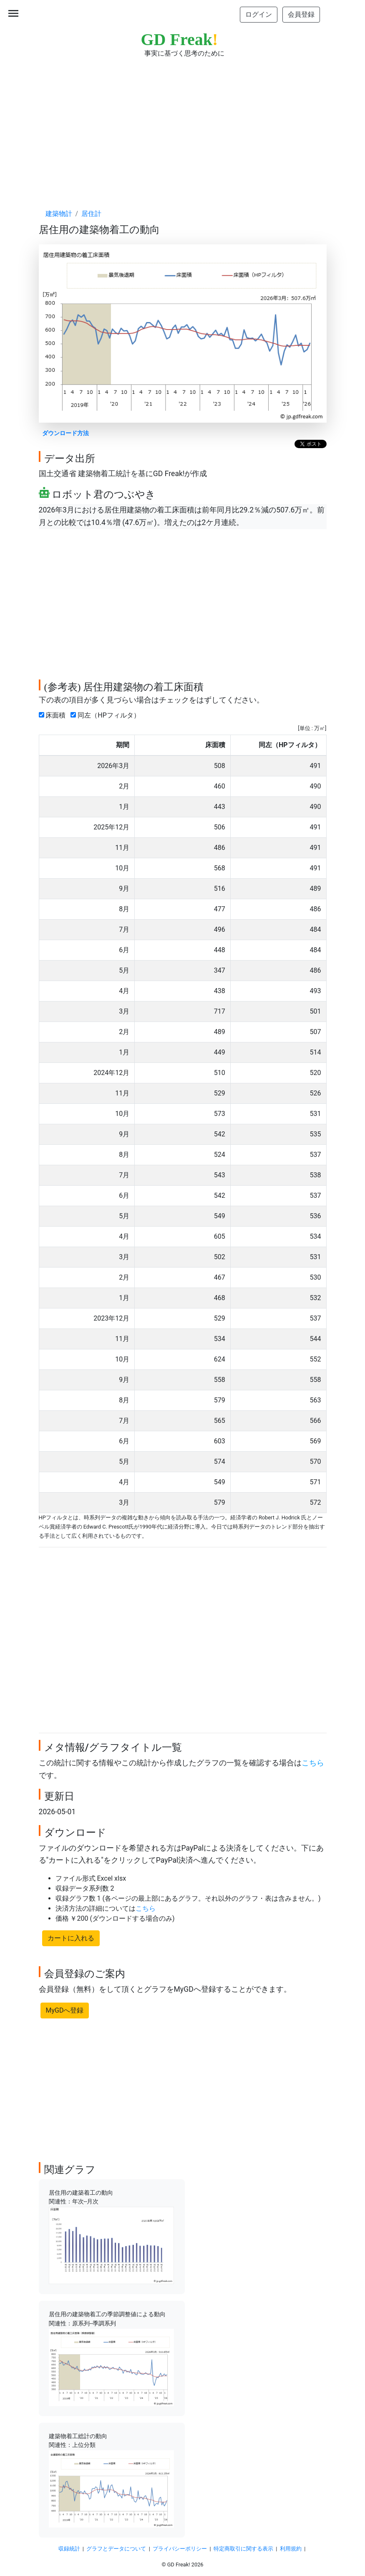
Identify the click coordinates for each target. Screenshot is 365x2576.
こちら (313, 1763)
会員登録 (301, 14)
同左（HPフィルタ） (106, 715)
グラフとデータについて (116, 2549)
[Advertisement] (182, 125)
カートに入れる (71, 1938)
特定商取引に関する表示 (243, 2549)
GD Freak (179, 39)
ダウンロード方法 (65, 433)
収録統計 (69, 2549)
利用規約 (291, 2549)
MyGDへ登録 (65, 2010)
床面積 (54, 715)
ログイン (258, 14)
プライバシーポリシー (180, 2549)
